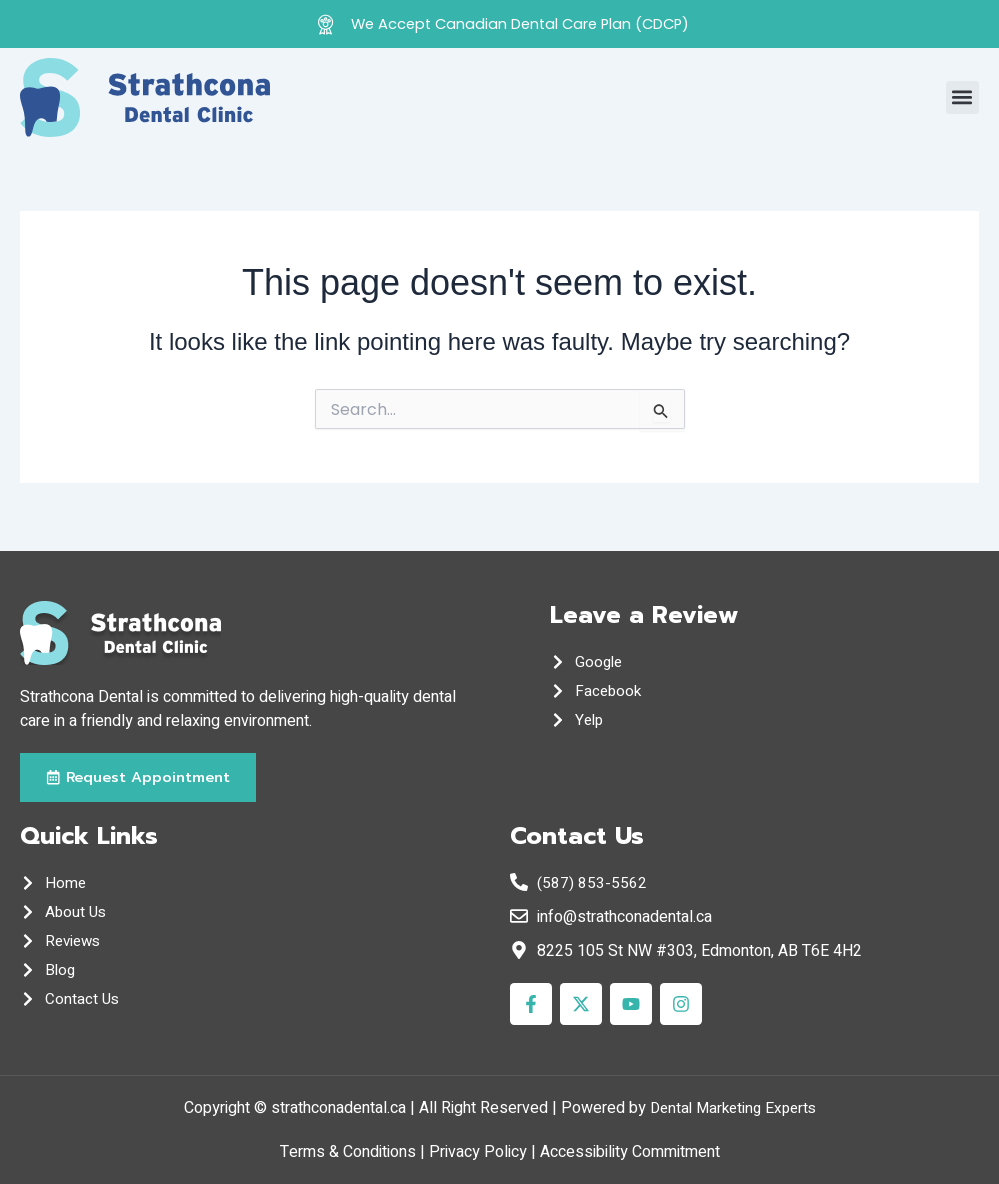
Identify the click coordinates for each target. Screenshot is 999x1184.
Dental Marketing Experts (733, 1108)
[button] (962, 97)
